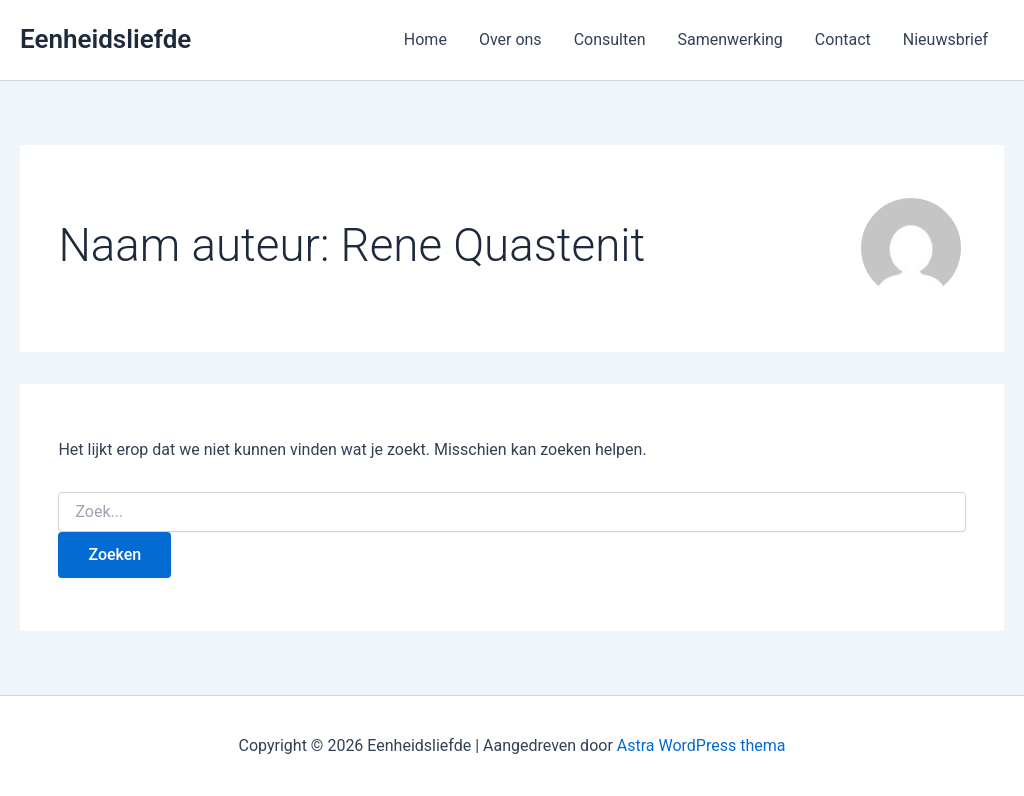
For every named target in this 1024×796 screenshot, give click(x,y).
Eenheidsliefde (105, 39)
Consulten (610, 39)
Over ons (510, 39)
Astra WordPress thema (701, 745)
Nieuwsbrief (945, 39)
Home (425, 39)
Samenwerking (730, 39)
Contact (843, 39)
